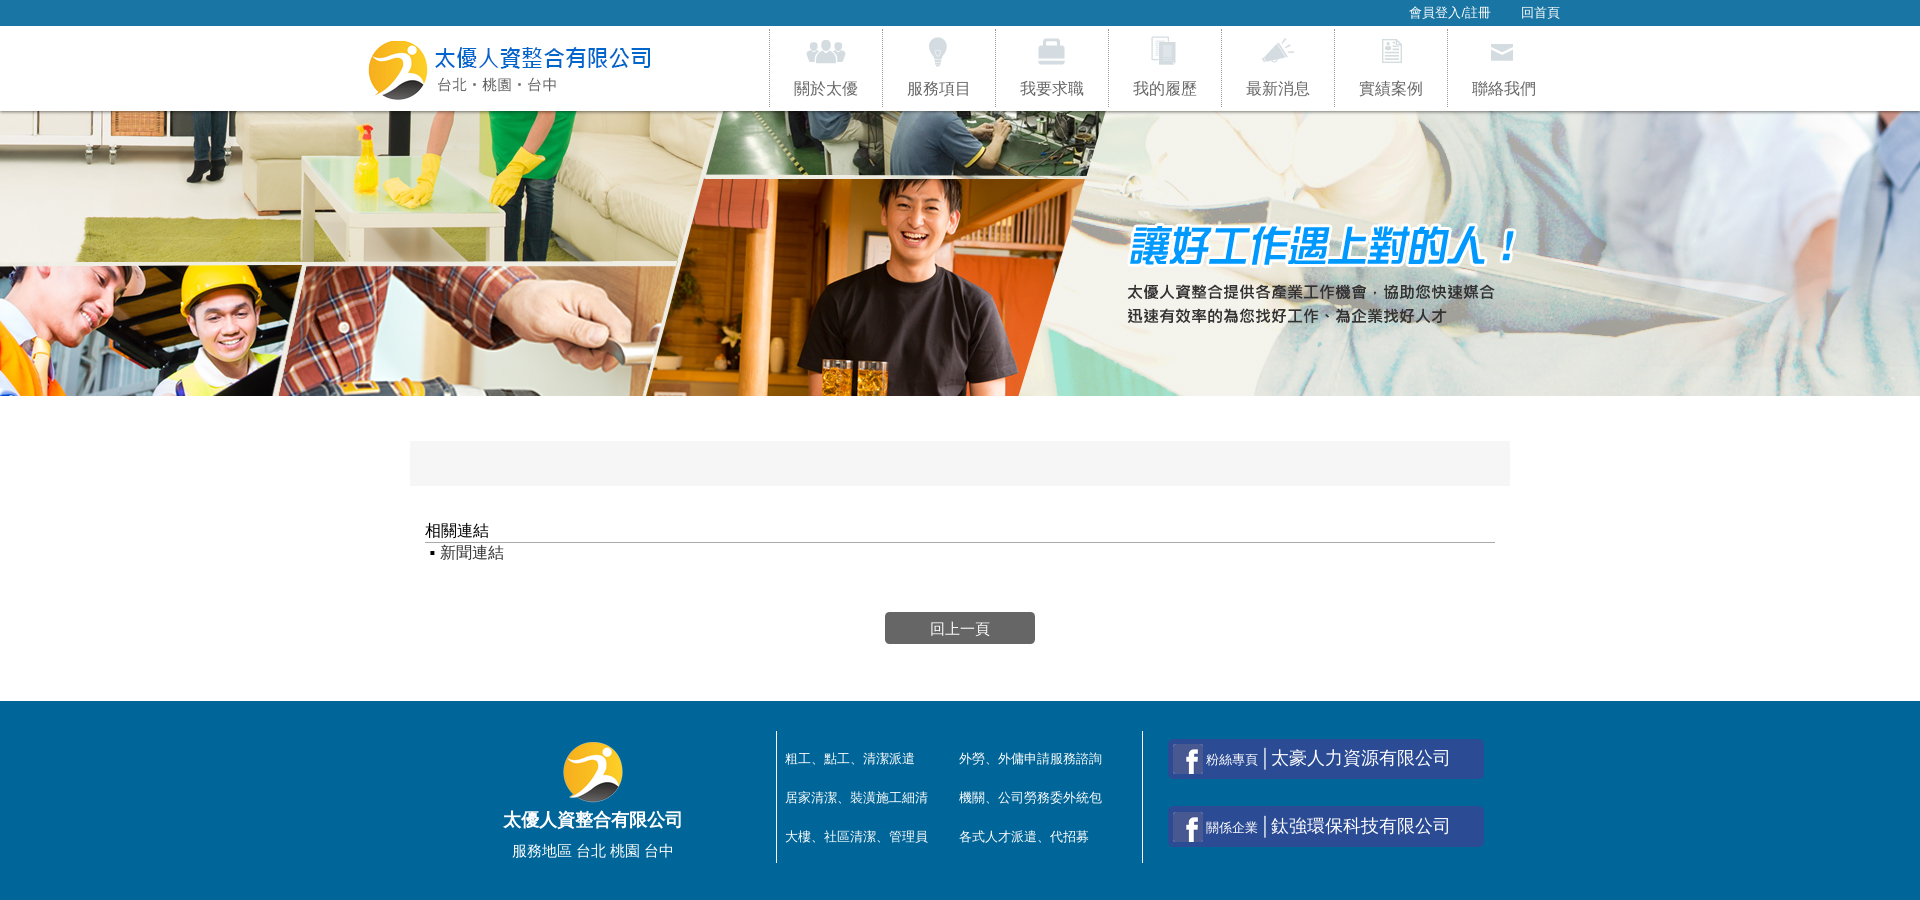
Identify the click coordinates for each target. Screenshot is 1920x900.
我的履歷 (1165, 65)
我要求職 (1052, 65)
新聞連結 (472, 552)
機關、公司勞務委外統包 (1030, 797)
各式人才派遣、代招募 (1024, 836)
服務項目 (939, 65)
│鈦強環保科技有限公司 (1312, 827)
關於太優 (826, 65)
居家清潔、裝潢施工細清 (856, 797)
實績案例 (1391, 65)
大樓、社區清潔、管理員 (856, 836)
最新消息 (1278, 65)
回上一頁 (960, 627)
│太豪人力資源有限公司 (1312, 759)
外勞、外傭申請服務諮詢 (1030, 758)
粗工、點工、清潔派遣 (850, 758)
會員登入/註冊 (1450, 12)
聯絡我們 (1504, 65)
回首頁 (1540, 12)
